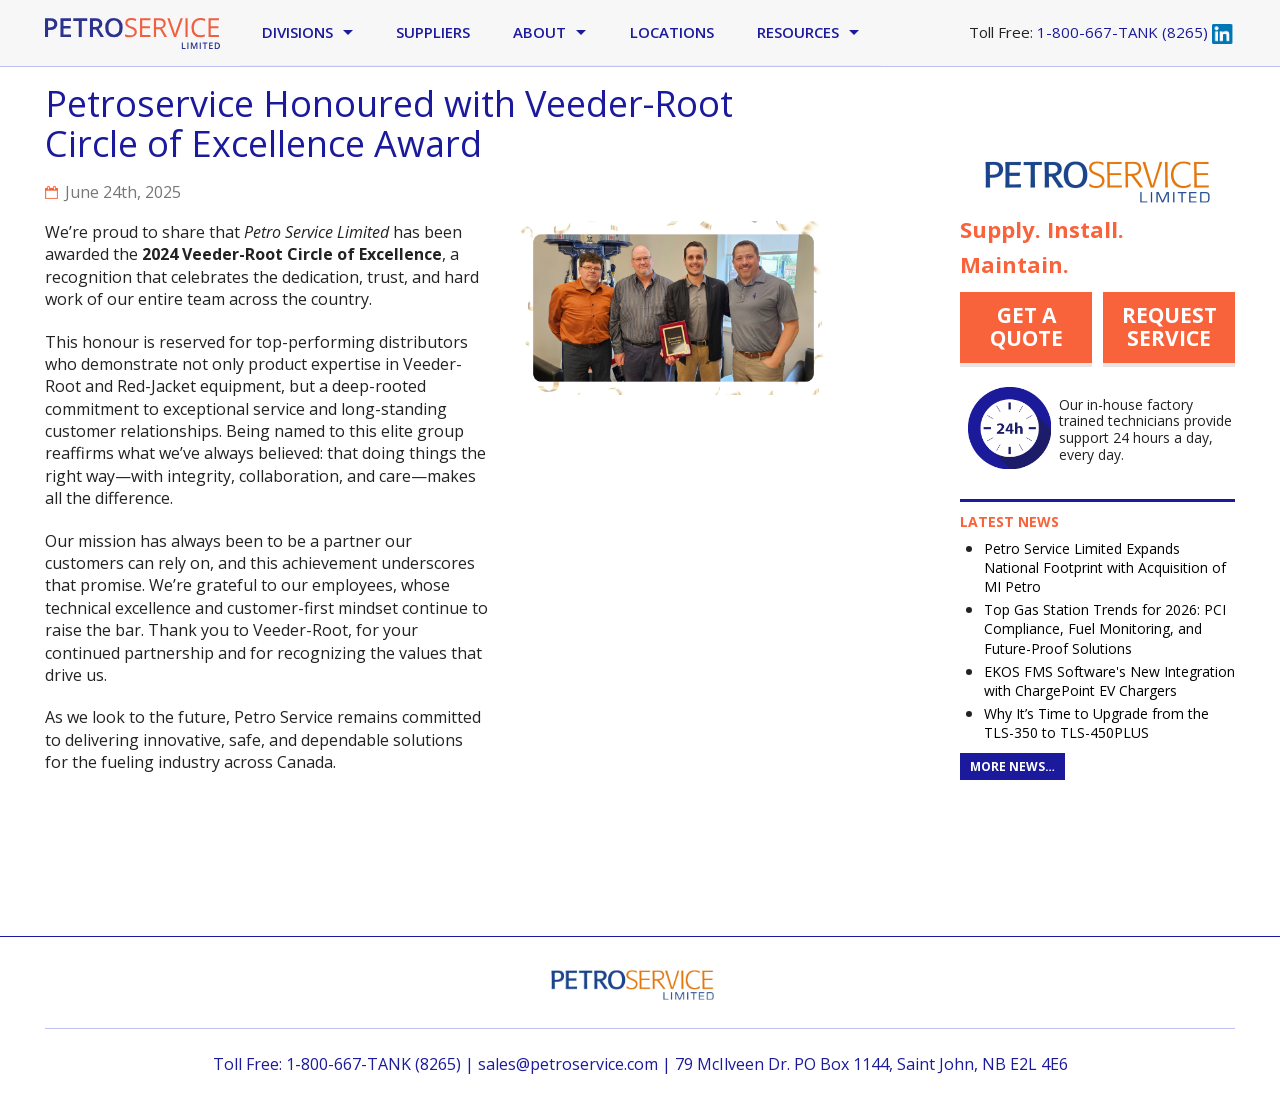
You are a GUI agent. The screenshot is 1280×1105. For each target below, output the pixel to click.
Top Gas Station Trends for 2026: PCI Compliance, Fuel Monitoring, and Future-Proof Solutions (1105, 628)
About (539, 32)
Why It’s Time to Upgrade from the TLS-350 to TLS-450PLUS (1096, 723)
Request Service (1169, 326)
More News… (1012, 766)
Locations (672, 32)
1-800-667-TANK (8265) (1122, 32)
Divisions (297, 32)
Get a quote (1026, 326)
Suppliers (433, 32)
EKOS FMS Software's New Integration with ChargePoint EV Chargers (1109, 681)
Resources (798, 32)
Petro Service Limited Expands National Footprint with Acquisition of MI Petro (1105, 567)
